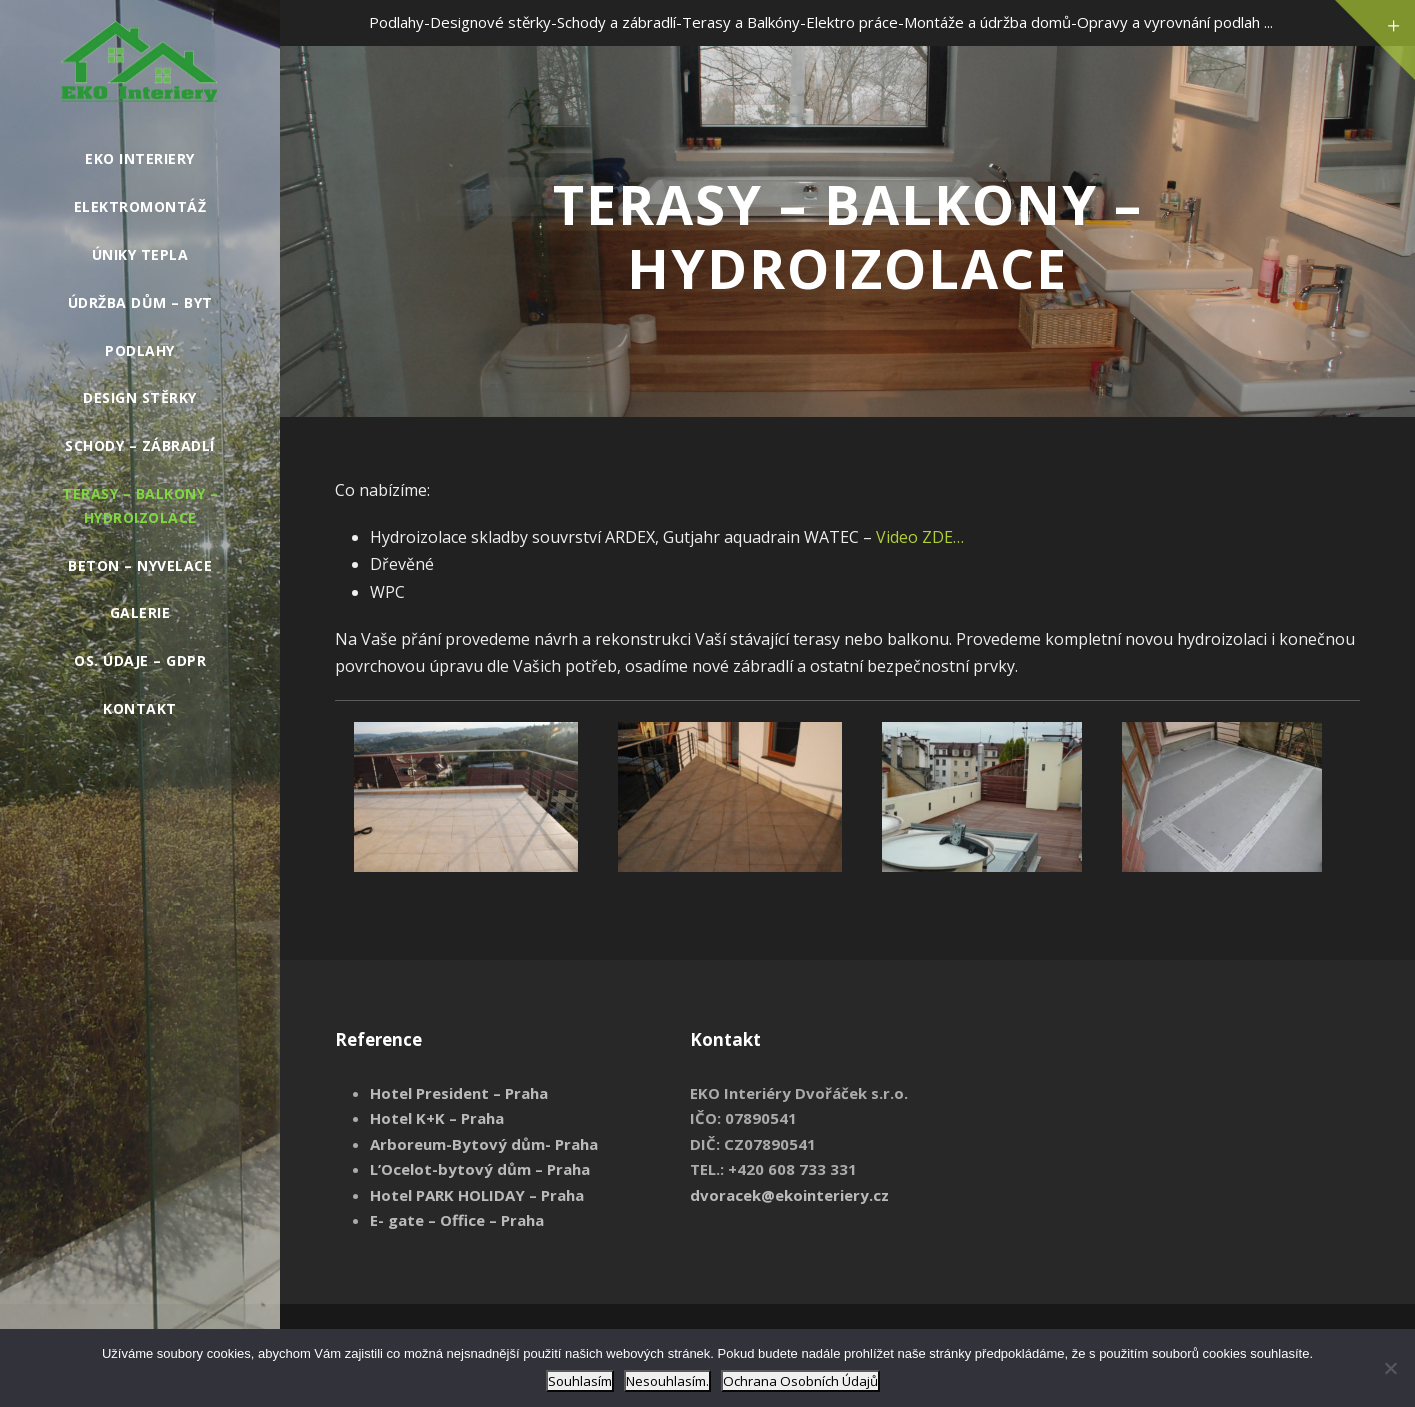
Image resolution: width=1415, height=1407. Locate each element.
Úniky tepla (140, 254)
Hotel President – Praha (459, 1093)
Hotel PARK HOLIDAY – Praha (477, 1195)
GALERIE (140, 612)
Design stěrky (140, 397)
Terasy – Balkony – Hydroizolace (140, 505)
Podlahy (140, 350)
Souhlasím (580, 1381)
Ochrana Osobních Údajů (800, 1381)
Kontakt (140, 708)
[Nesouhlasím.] (1390, 1368)
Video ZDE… (920, 537)
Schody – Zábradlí (140, 445)
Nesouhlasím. (667, 1381)
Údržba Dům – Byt (140, 302)
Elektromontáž (140, 206)
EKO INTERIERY (140, 158)
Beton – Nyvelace (140, 565)
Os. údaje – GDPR (140, 660)
